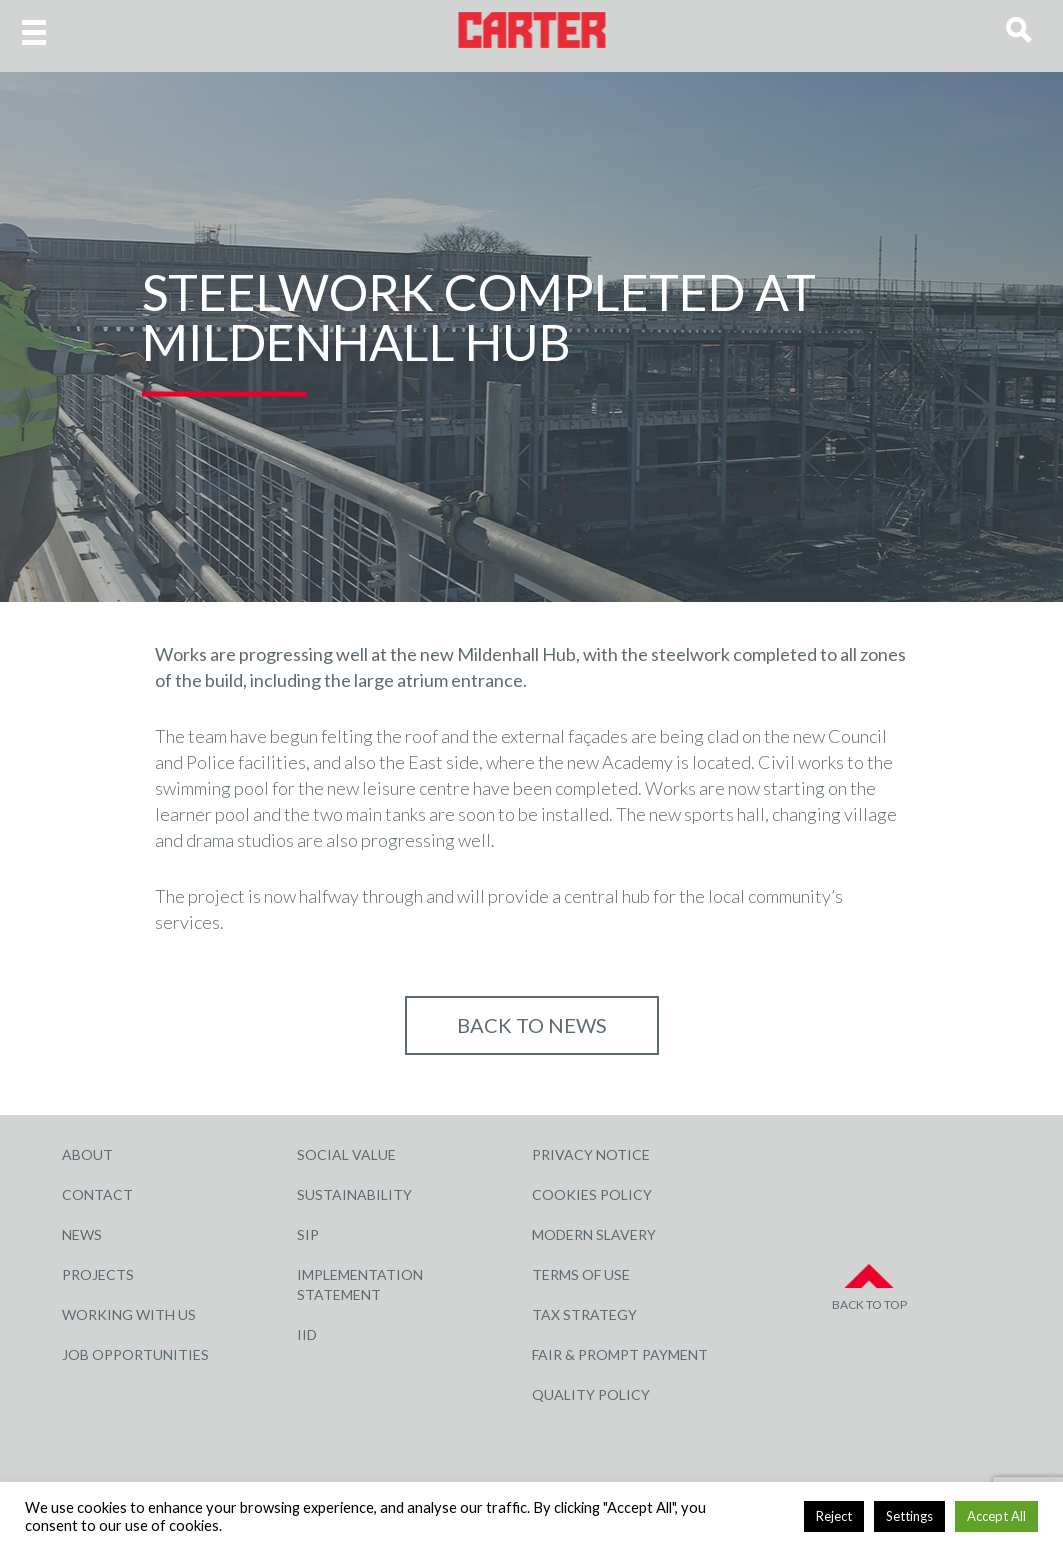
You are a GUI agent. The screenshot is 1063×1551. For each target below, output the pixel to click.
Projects (98, 1274)
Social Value (346, 1154)
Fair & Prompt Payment (620, 1354)
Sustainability (354, 1194)
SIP (308, 1234)
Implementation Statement (360, 1284)
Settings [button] (909, 1516)
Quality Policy (591, 1394)
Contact (97, 1194)
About (87, 1154)
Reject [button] (834, 1516)
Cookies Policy (592, 1194)
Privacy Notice (591, 1154)
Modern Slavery (594, 1234)
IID (307, 1334)
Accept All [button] (996, 1516)
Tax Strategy (584, 1314)
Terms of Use (581, 1274)
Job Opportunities (135, 1354)
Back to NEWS (532, 1025)
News (82, 1234)
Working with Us (129, 1314)
